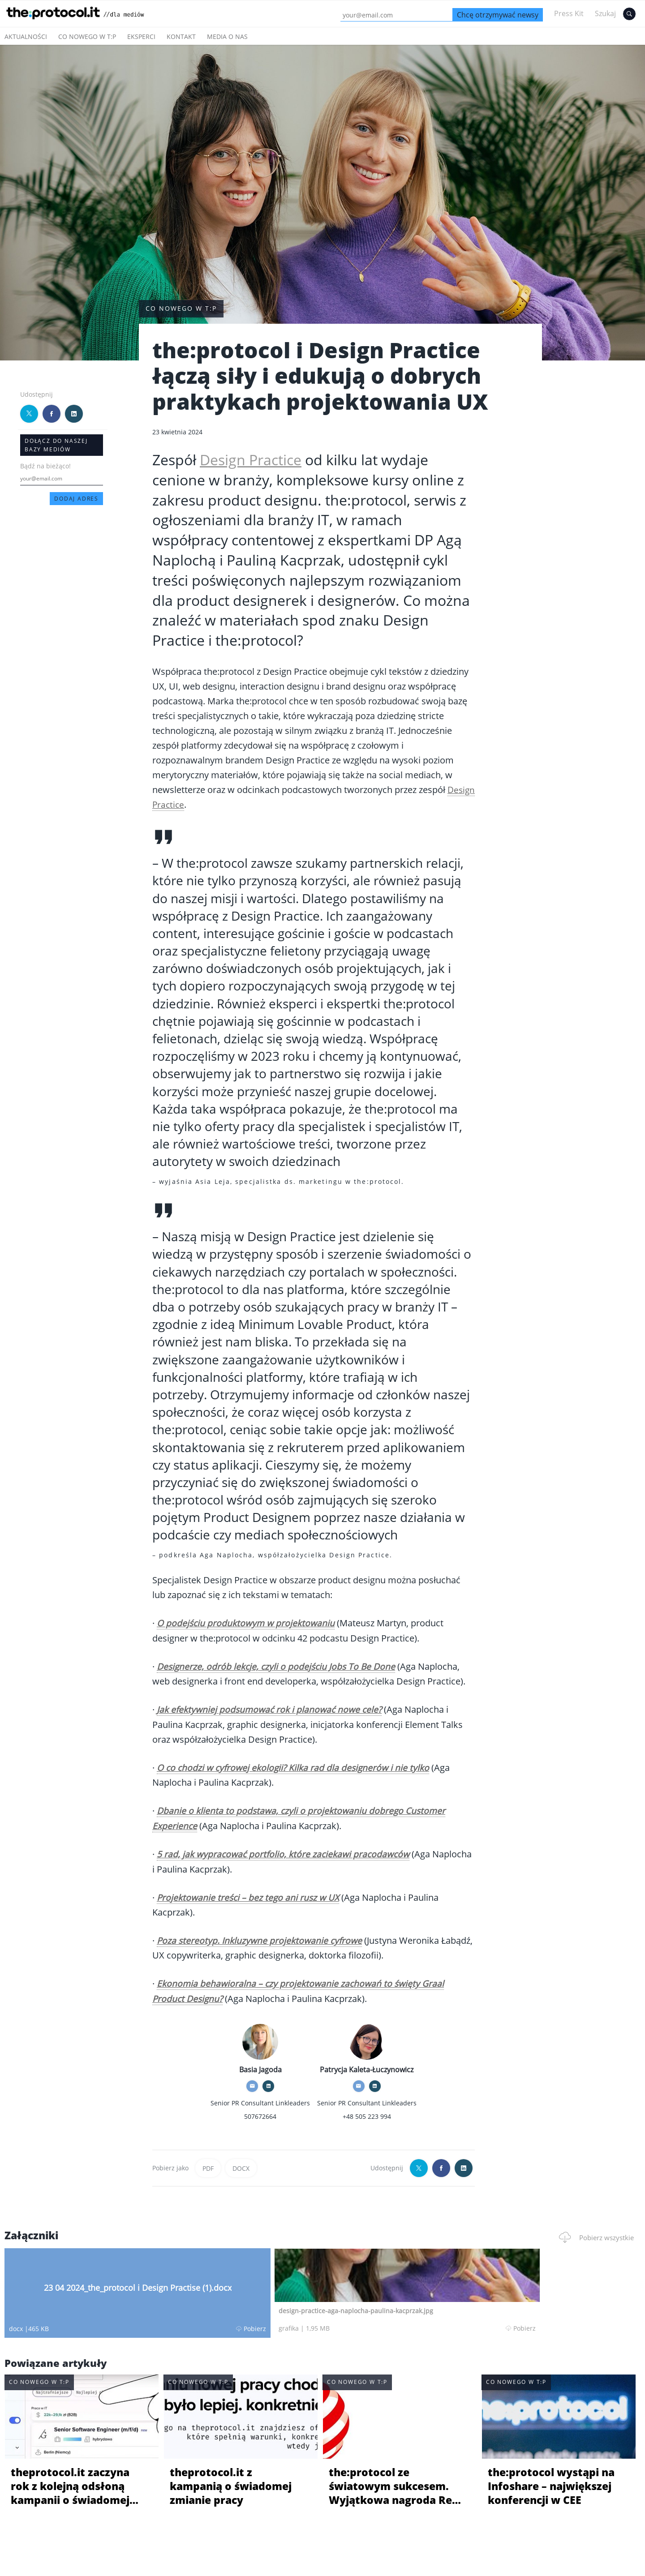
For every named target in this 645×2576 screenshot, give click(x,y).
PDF (208, 2165)
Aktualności (25, 36)
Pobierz (140, 2326)
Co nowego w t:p (87, 36)
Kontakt (181, 36)
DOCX (240, 2165)
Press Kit (569, 13)
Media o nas (227, 36)
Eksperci (141, 36)
